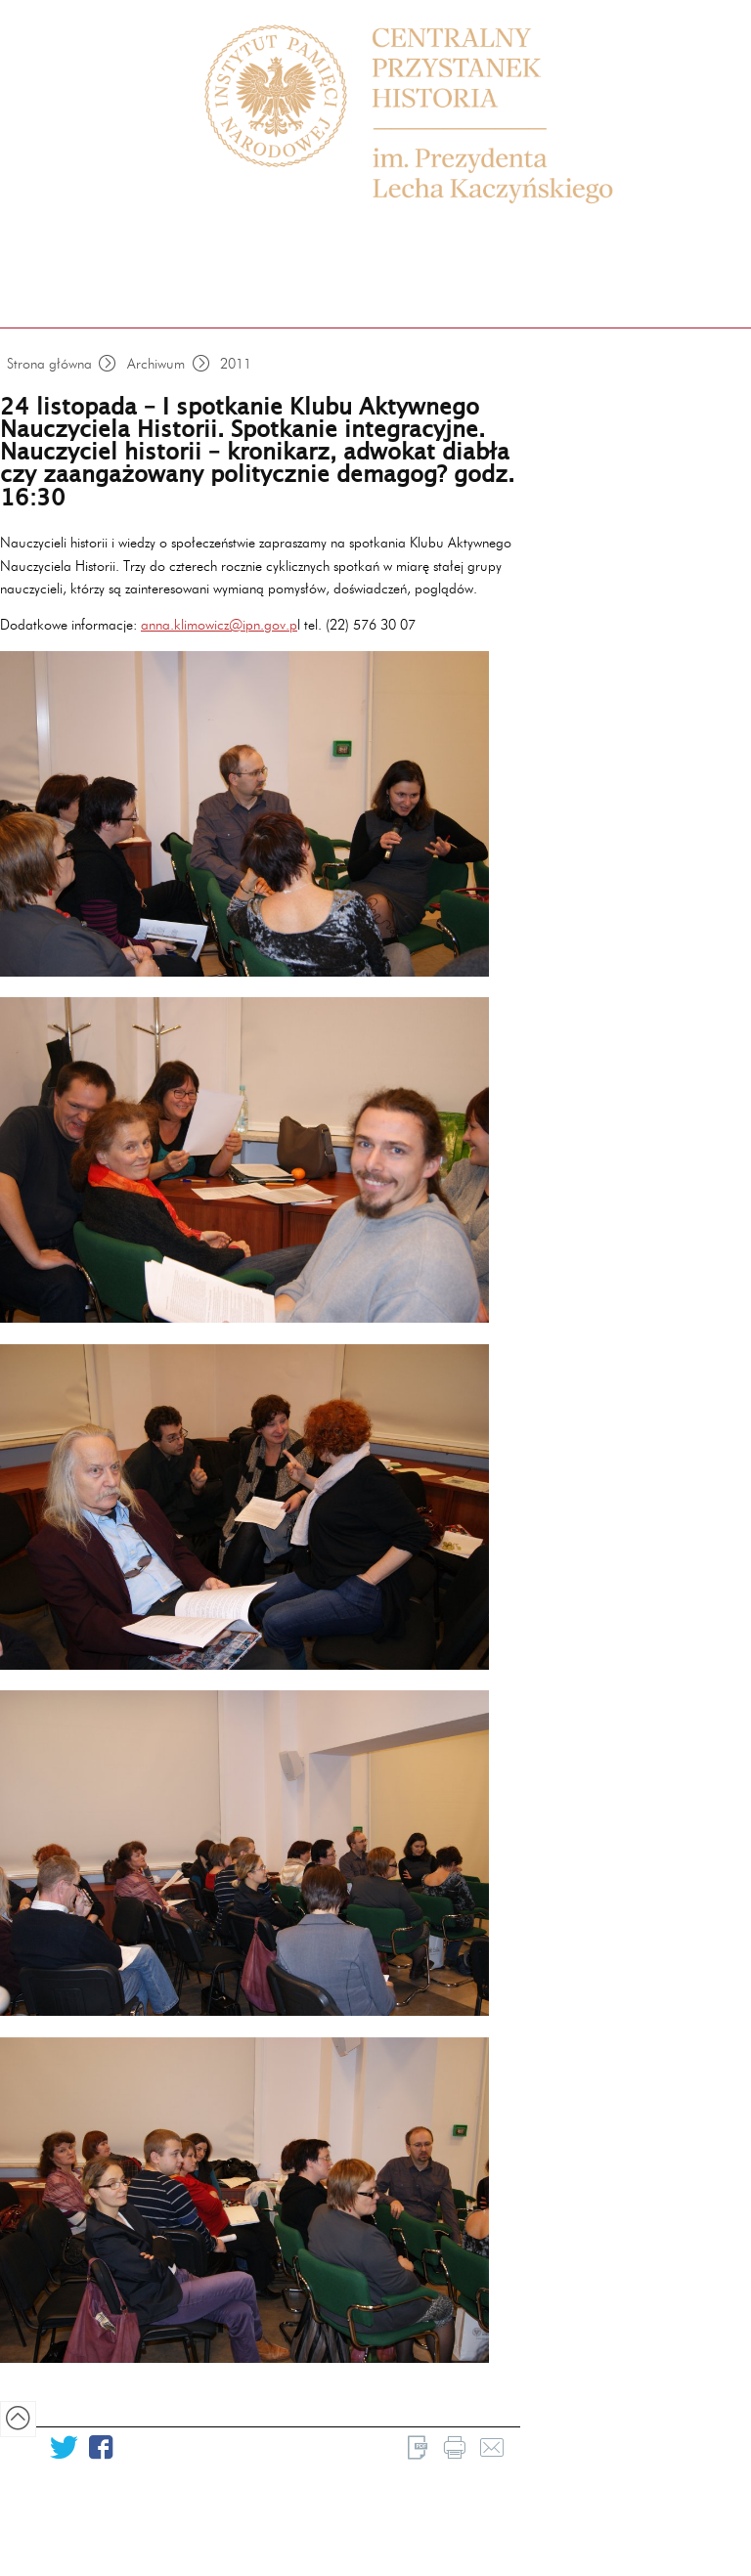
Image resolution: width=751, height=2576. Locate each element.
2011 (235, 364)
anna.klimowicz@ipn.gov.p (219, 624)
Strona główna (49, 364)
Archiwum (156, 364)
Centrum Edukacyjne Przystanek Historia (429, 114)
